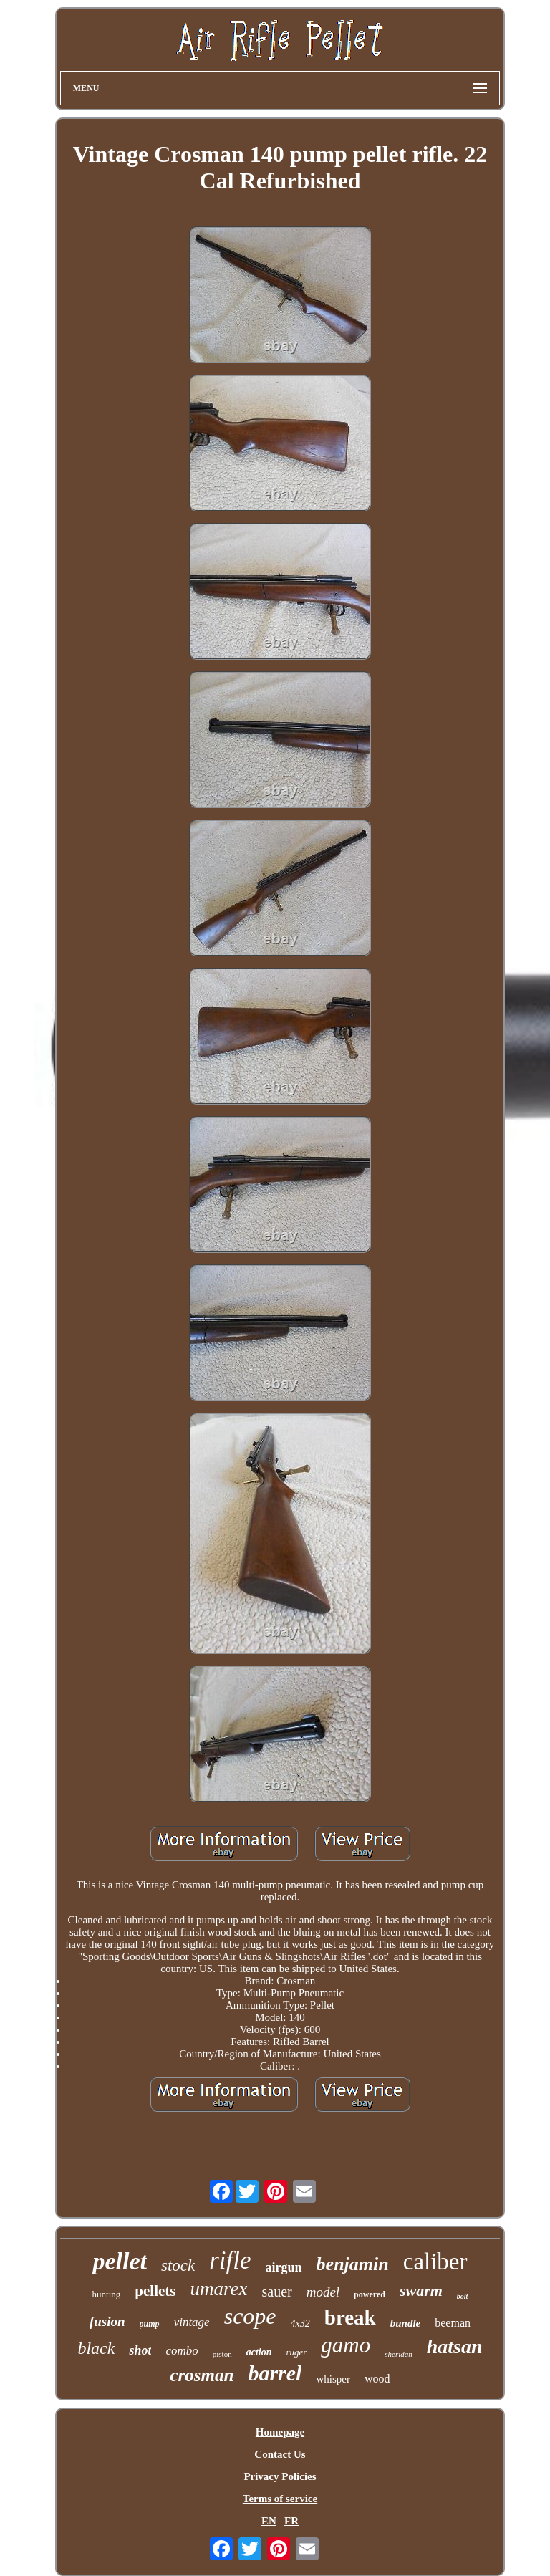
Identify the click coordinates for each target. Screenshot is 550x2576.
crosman (202, 2375)
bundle (405, 2323)
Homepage (280, 2432)
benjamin (353, 2264)
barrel (274, 2373)
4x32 (300, 2323)
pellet (119, 2261)
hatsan (455, 2346)
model (323, 2291)
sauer (276, 2291)
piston (222, 2354)
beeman (453, 2323)
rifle (230, 2260)
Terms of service (280, 2498)
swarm (421, 2290)
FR (291, 2521)
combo (181, 2351)
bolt (462, 2296)
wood (377, 2379)
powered (369, 2294)
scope (250, 2316)
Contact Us (279, 2454)
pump (150, 2324)
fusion (107, 2321)
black (96, 2348)
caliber (435, 2261)
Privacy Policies (279, 2476)
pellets (155, 2290)
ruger (296, 2352)
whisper (333, 2379)
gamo (345, 2345)
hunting (106, 2294)
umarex (218, 2288)
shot (140, 2350)
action (259, 2352)
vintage (192, 2322)
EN (268, 2521)
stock (178, 2265)
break (350, 2317)
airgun (284, 2267)
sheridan (398, 2354)
